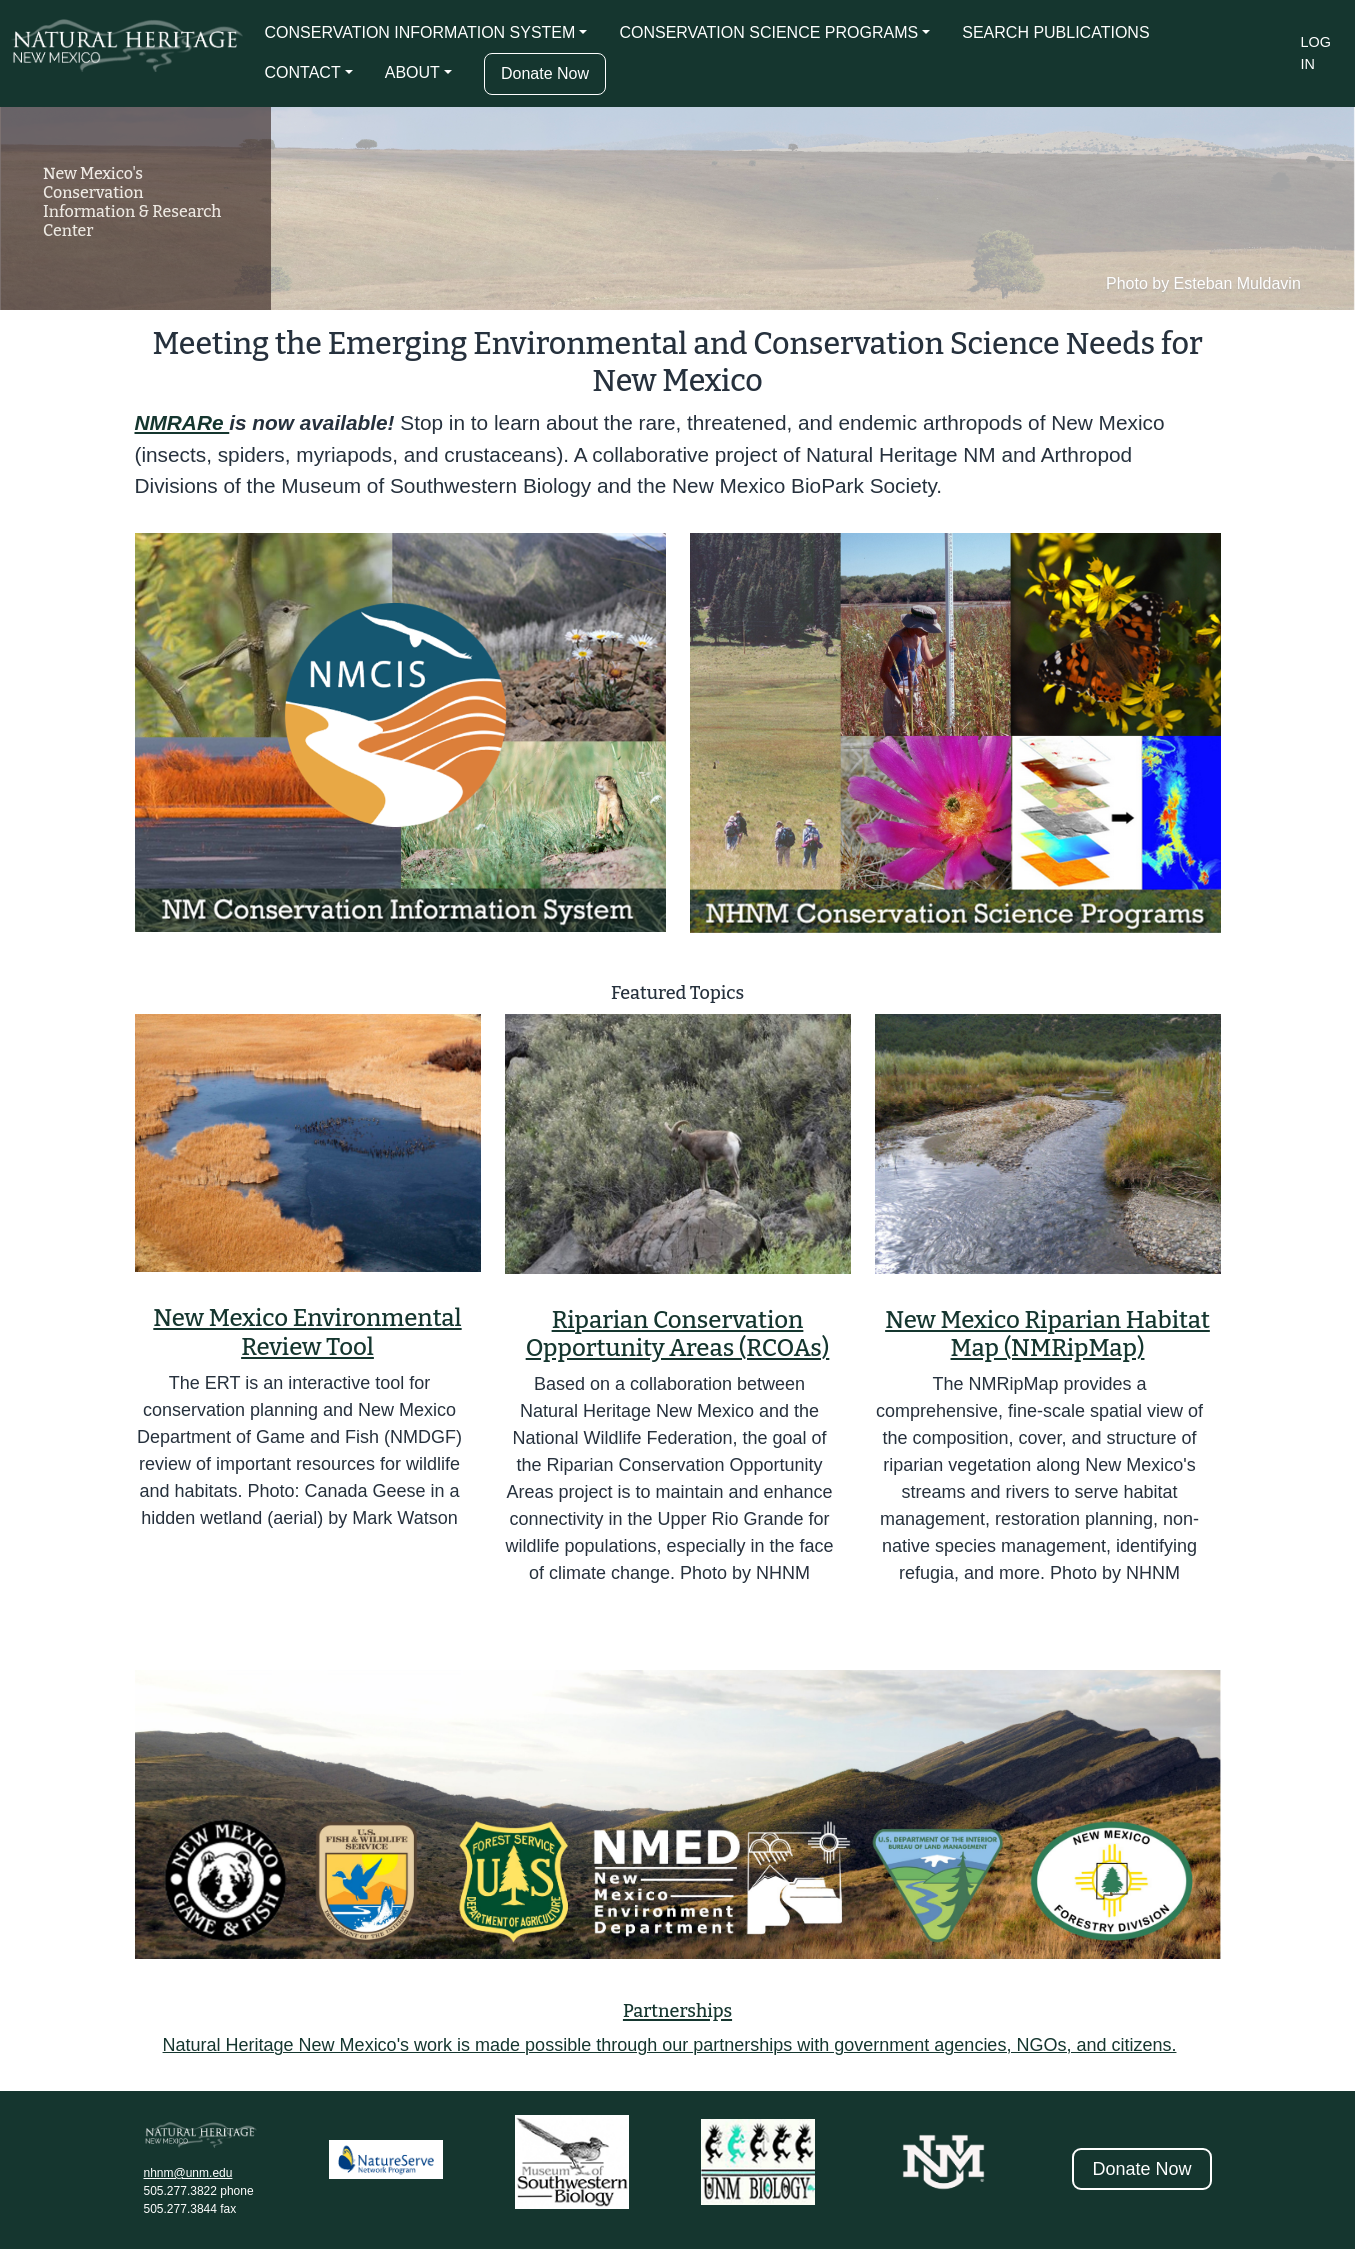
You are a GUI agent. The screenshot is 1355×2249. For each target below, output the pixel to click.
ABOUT (412, 72)
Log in (1316, 53)
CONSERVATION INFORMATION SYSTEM (420, 32)
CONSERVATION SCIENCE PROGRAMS (768, 32)
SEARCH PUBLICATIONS (1055, 32)
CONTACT (303, 72)
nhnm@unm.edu (188, 2173)
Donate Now (545, 73)
